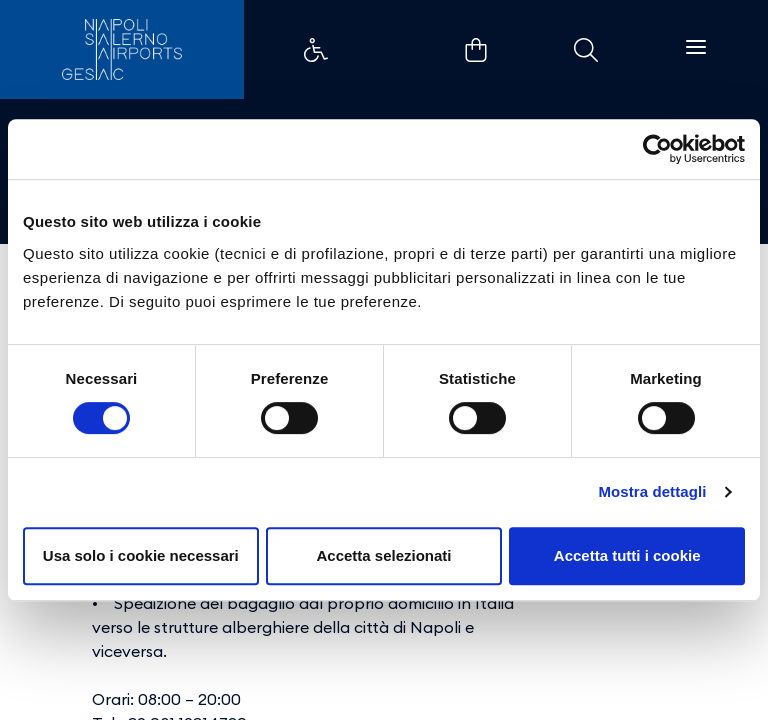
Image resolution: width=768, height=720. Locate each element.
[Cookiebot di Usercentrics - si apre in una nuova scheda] (657, 149)
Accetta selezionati (383, 555)
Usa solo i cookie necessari (141, 555)
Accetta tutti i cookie (627, 555)
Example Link (316, 50)
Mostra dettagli (652, 491)
